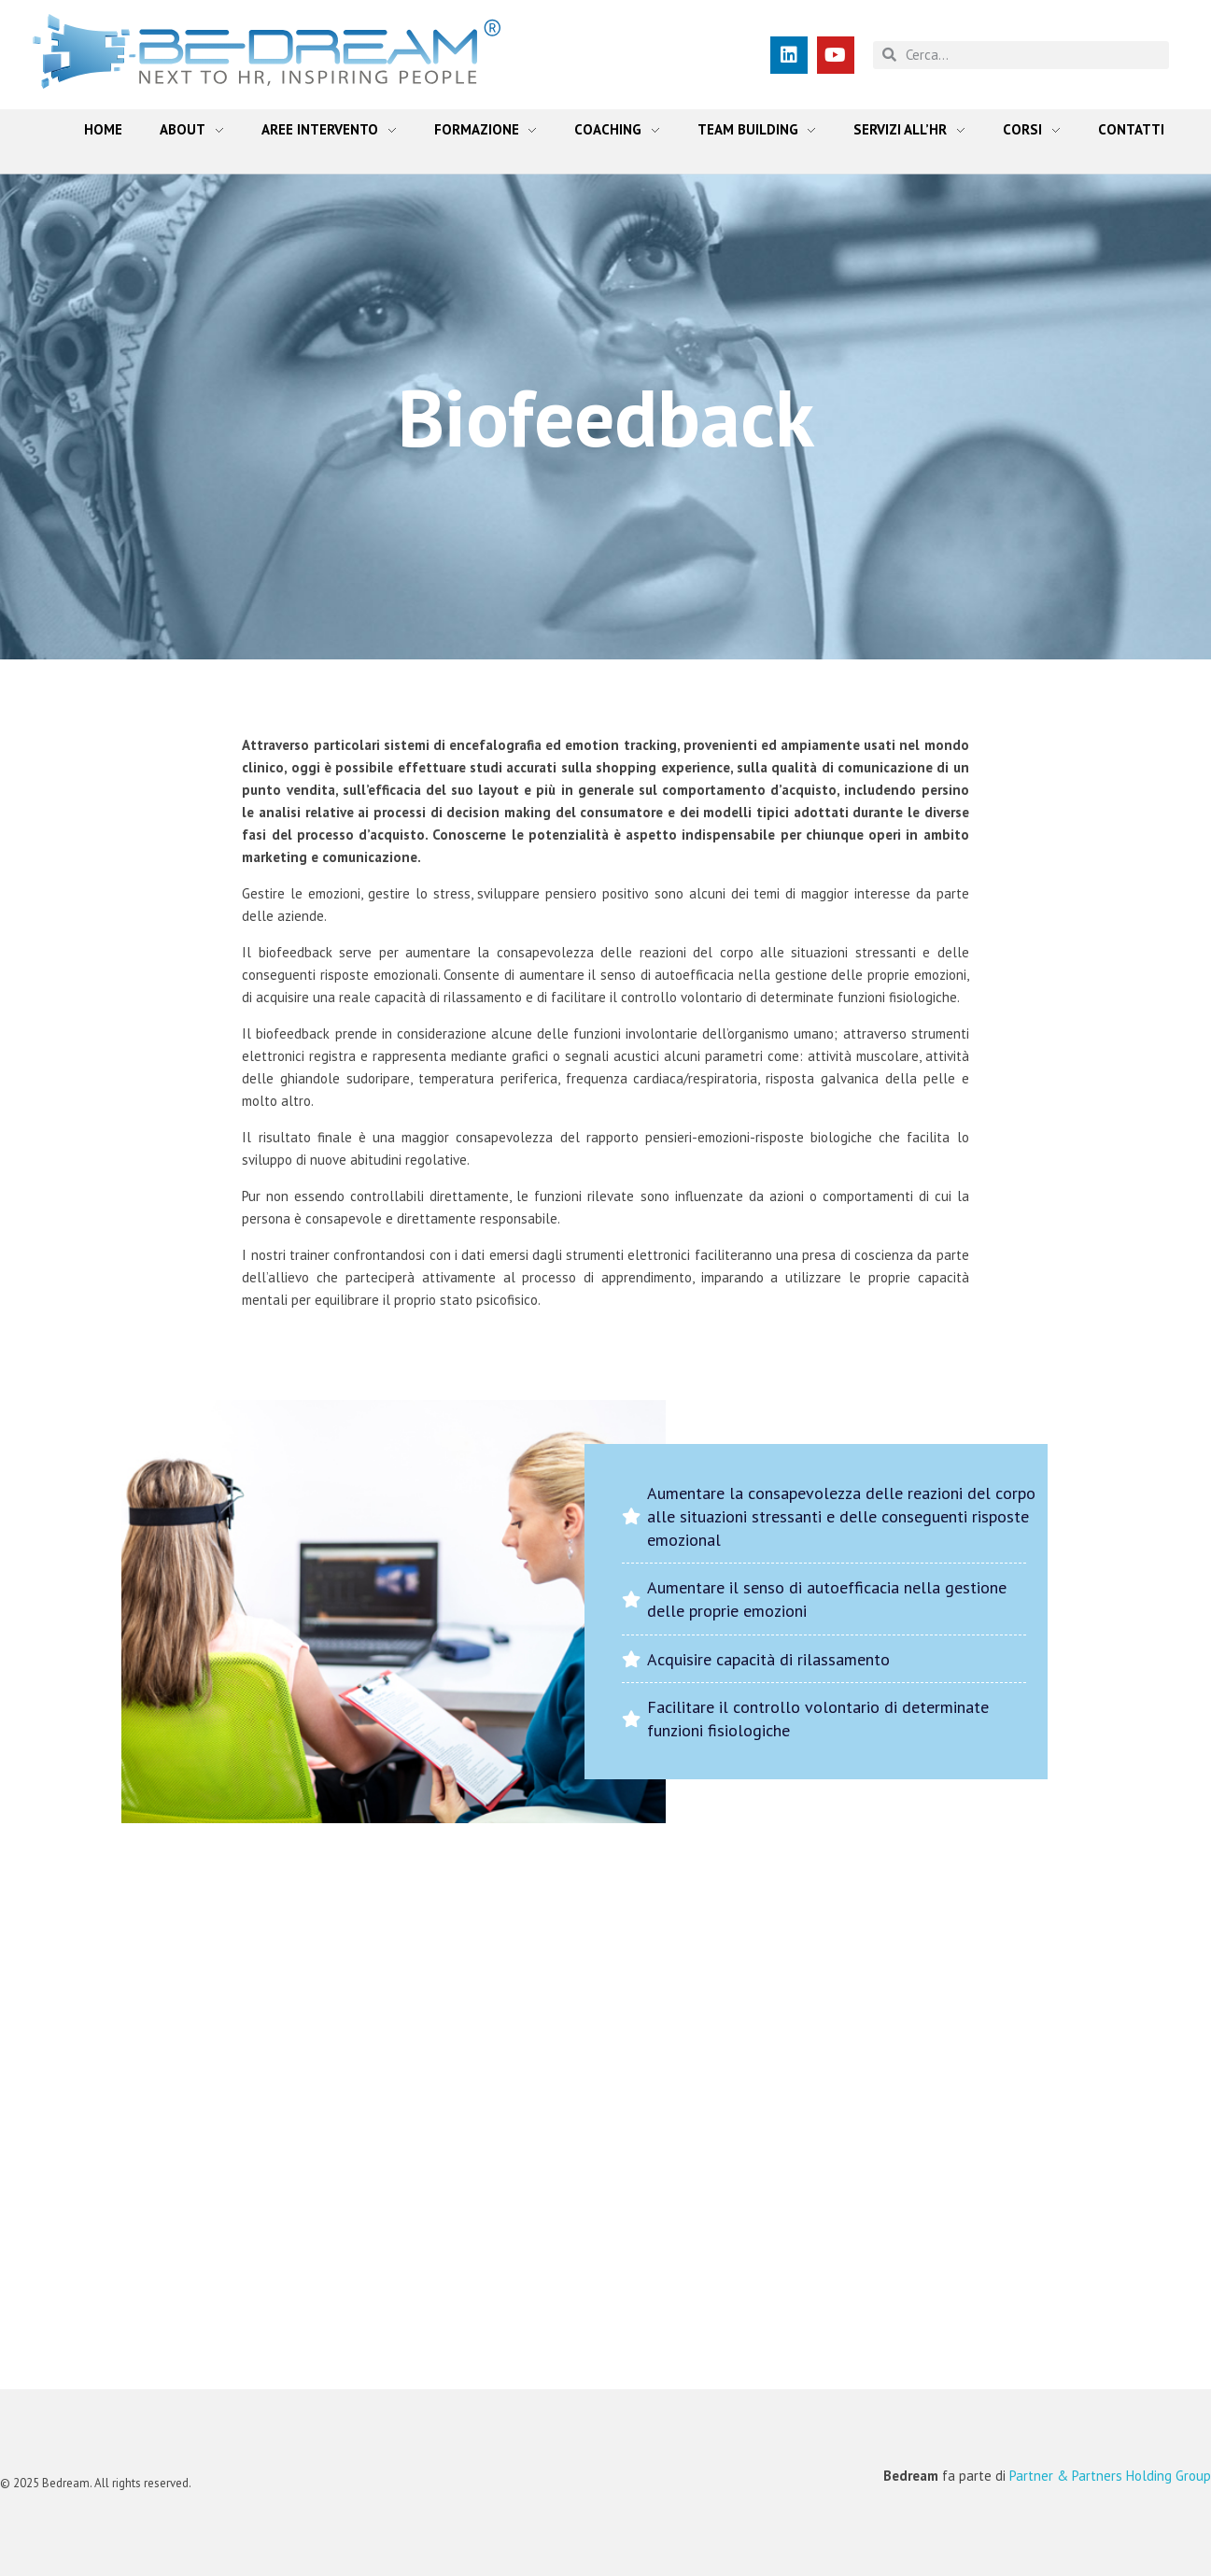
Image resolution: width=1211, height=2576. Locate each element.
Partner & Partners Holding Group (1110, 2475)
